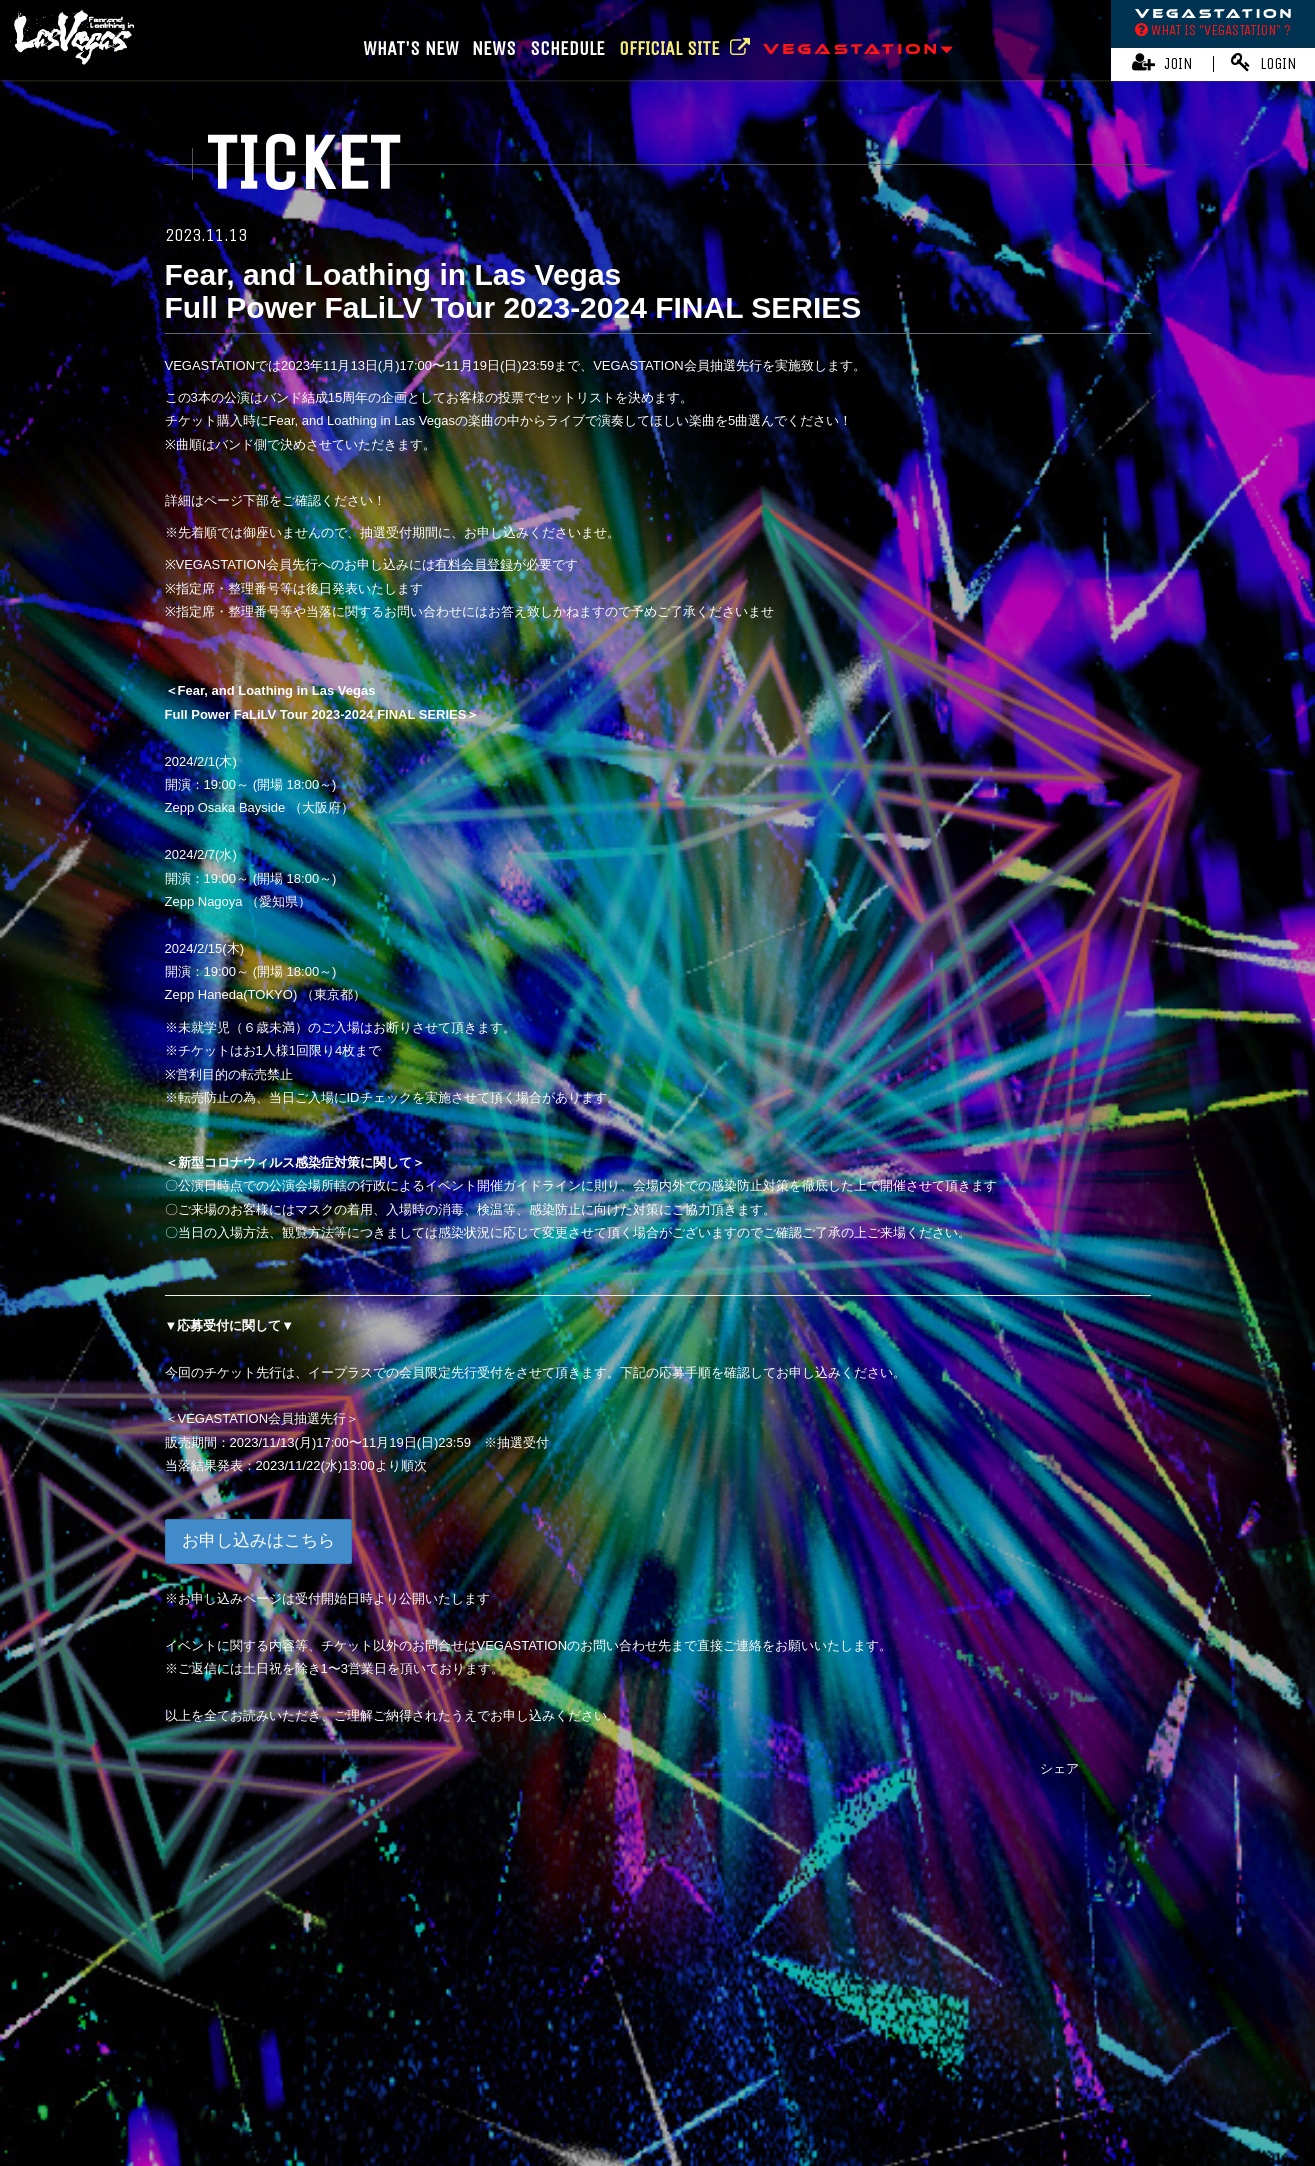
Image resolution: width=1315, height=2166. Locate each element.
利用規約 (566, 2048)
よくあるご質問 (1095, 2048)
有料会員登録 (474, 564)
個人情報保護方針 (788, 2048)
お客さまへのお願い (912, 2048)
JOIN (1162, 62)
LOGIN (1264, 62)
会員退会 (693, 2080)
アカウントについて (467, 2048)
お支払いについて (344, 2048)
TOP (657, 1880)
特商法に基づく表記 (664, 2048)
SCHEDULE (567, 48)
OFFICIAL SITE (684, 48)
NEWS (494, 48)
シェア (1059, 1768)
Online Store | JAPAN (564, 1992)
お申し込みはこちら (258, 1540)
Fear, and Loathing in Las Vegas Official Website (647, 1955)
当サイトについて (226, 2048)
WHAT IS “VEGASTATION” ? (1213, 30)
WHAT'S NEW (411, 48)
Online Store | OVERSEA (725, 1992)
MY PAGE (625, 2080)
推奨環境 (1010, 2048)
